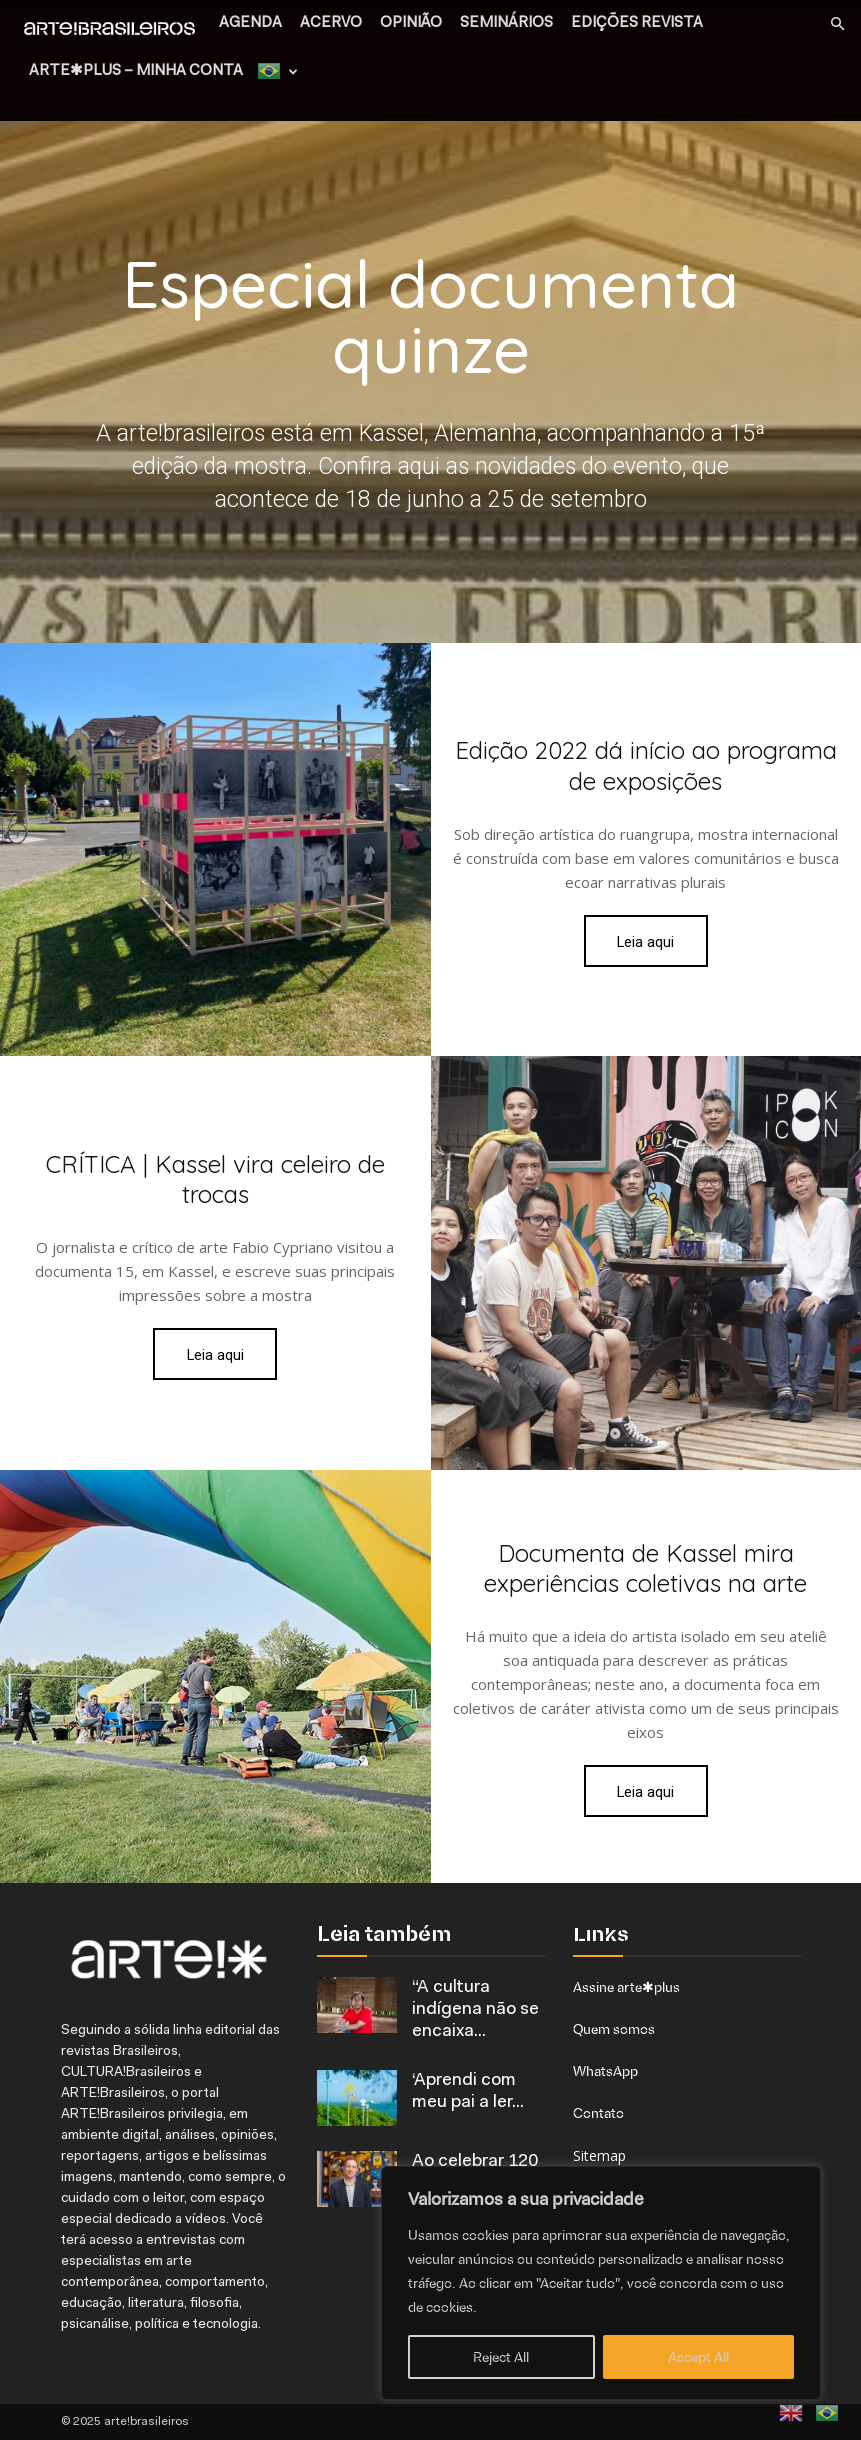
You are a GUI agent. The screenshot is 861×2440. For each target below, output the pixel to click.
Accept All (698, 2357)
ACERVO (331, 23)
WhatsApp (605, 2071)
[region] (601, 2283)
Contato (598, 2113)
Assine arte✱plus (626, 1987)
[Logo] (115, 30)
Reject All (501, 2357)
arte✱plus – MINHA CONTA (136, 71)
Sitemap (599, 2155)
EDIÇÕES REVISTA (637, 23)
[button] (837, 24)
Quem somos (614, 2029)
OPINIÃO (411, 23)
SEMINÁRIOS (506, 23)
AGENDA (250, 23)
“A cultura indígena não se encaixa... (475, 2010)
